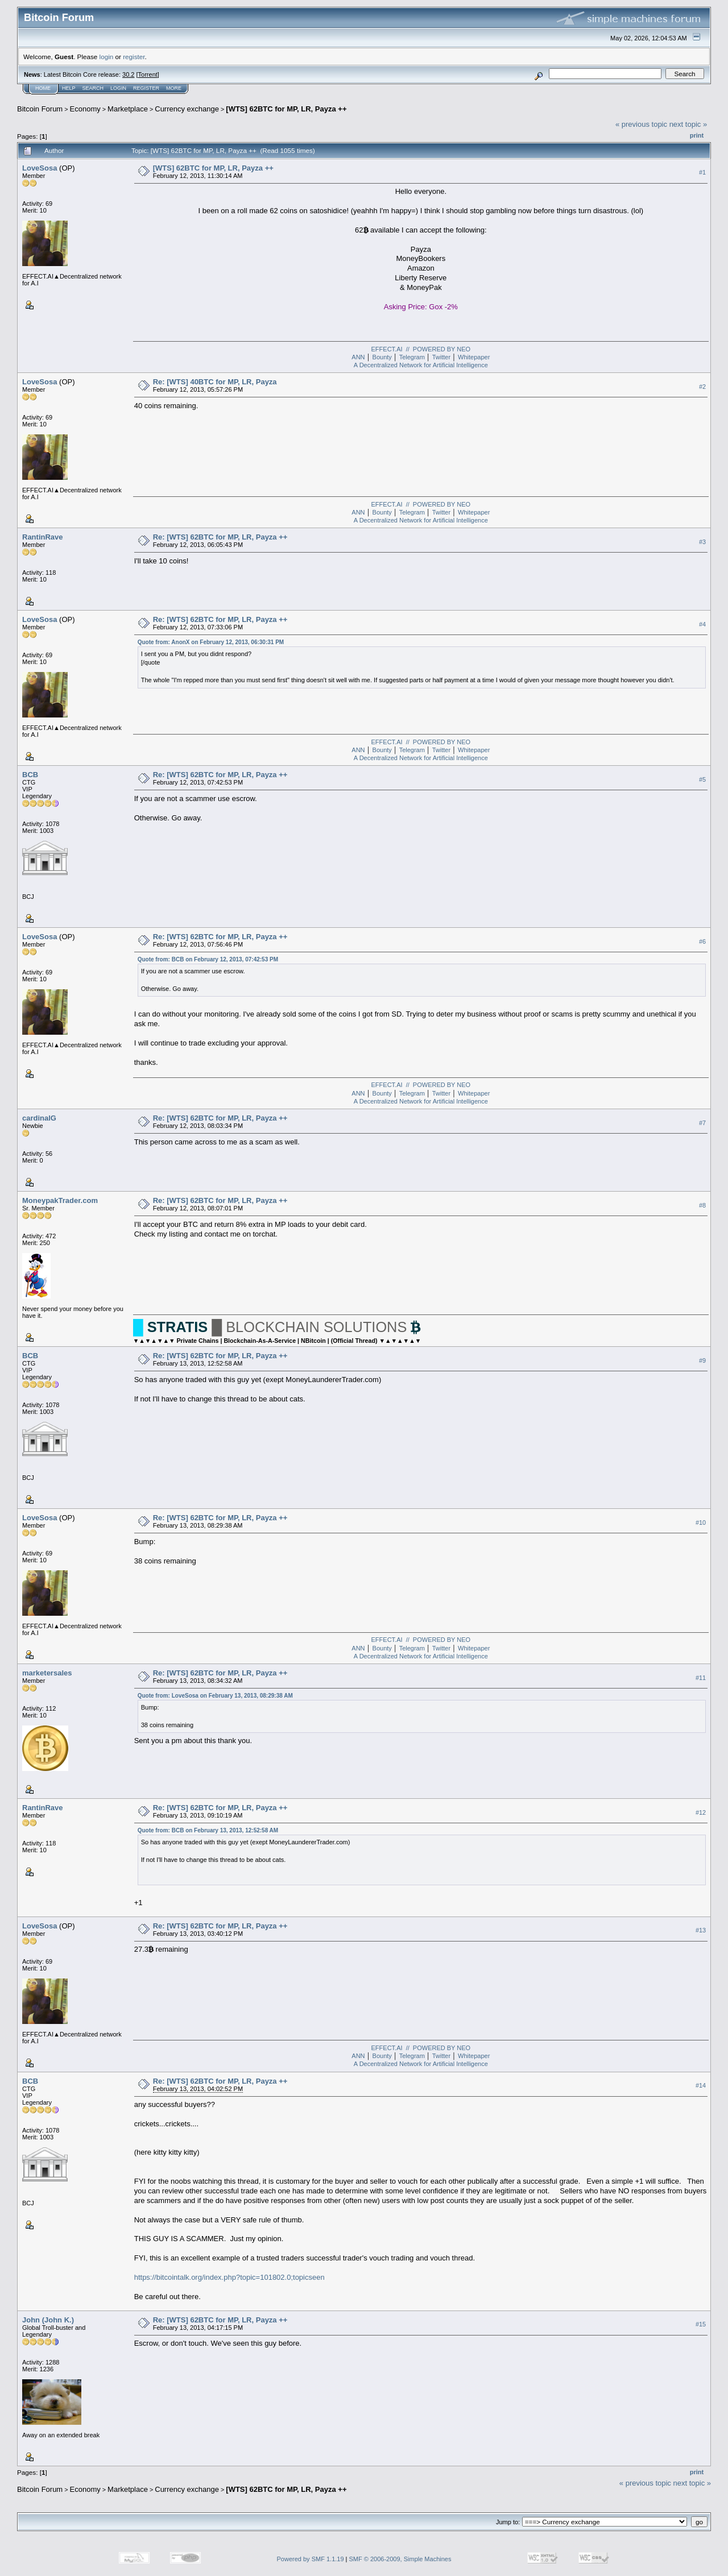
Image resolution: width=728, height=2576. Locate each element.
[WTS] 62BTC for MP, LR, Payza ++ (286, 109)
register (133, 56)
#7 (702, 1122)
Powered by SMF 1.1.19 (310, 2559)
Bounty (382, 357)
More (173, 88)
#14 (701, 2085)
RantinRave (42, 537)
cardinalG (39, 1118)
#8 (702, 1205)
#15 (701, 2324)
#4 (702, 624)
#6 (702, 941)
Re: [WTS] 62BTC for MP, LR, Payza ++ (220, 537)
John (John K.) (48, 2320)
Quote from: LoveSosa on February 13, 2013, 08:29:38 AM (215, 1696)
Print (697, 135)
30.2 (128, 74)
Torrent (148, 74)
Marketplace (127, 109)
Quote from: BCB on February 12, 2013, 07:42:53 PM (208, 959)
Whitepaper (474, 357)
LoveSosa (39, 168)
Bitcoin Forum (40, 109)
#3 (702, 541)
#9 (702, 1360)
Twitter (441, 357)
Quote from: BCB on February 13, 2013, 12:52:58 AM (208, 1830)
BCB (30, 774)
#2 (702, 386)
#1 (702, 172)
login (107, 56)
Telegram (412, 357)
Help (69, 88)
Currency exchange (187, 109)
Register (146, 88)
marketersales (47, 1673)
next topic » (688, 124)
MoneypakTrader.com (60, 1200)
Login (118, 88)
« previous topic (641, 124)
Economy (85, 109)
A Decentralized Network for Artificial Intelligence (421, 365)
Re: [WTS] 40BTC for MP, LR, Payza (215, 382)
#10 (701, 1522)
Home (43, 88)
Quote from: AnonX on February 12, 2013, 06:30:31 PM (211, 642)
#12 (701, 1812)
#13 (701, 1930)
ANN (358, 357)
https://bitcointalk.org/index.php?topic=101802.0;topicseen (229, 2277)
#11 (701, 1677)
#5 (702, 779)
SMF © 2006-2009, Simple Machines (400, 2559)
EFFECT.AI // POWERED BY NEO (421, 349)
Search (93, 88)
